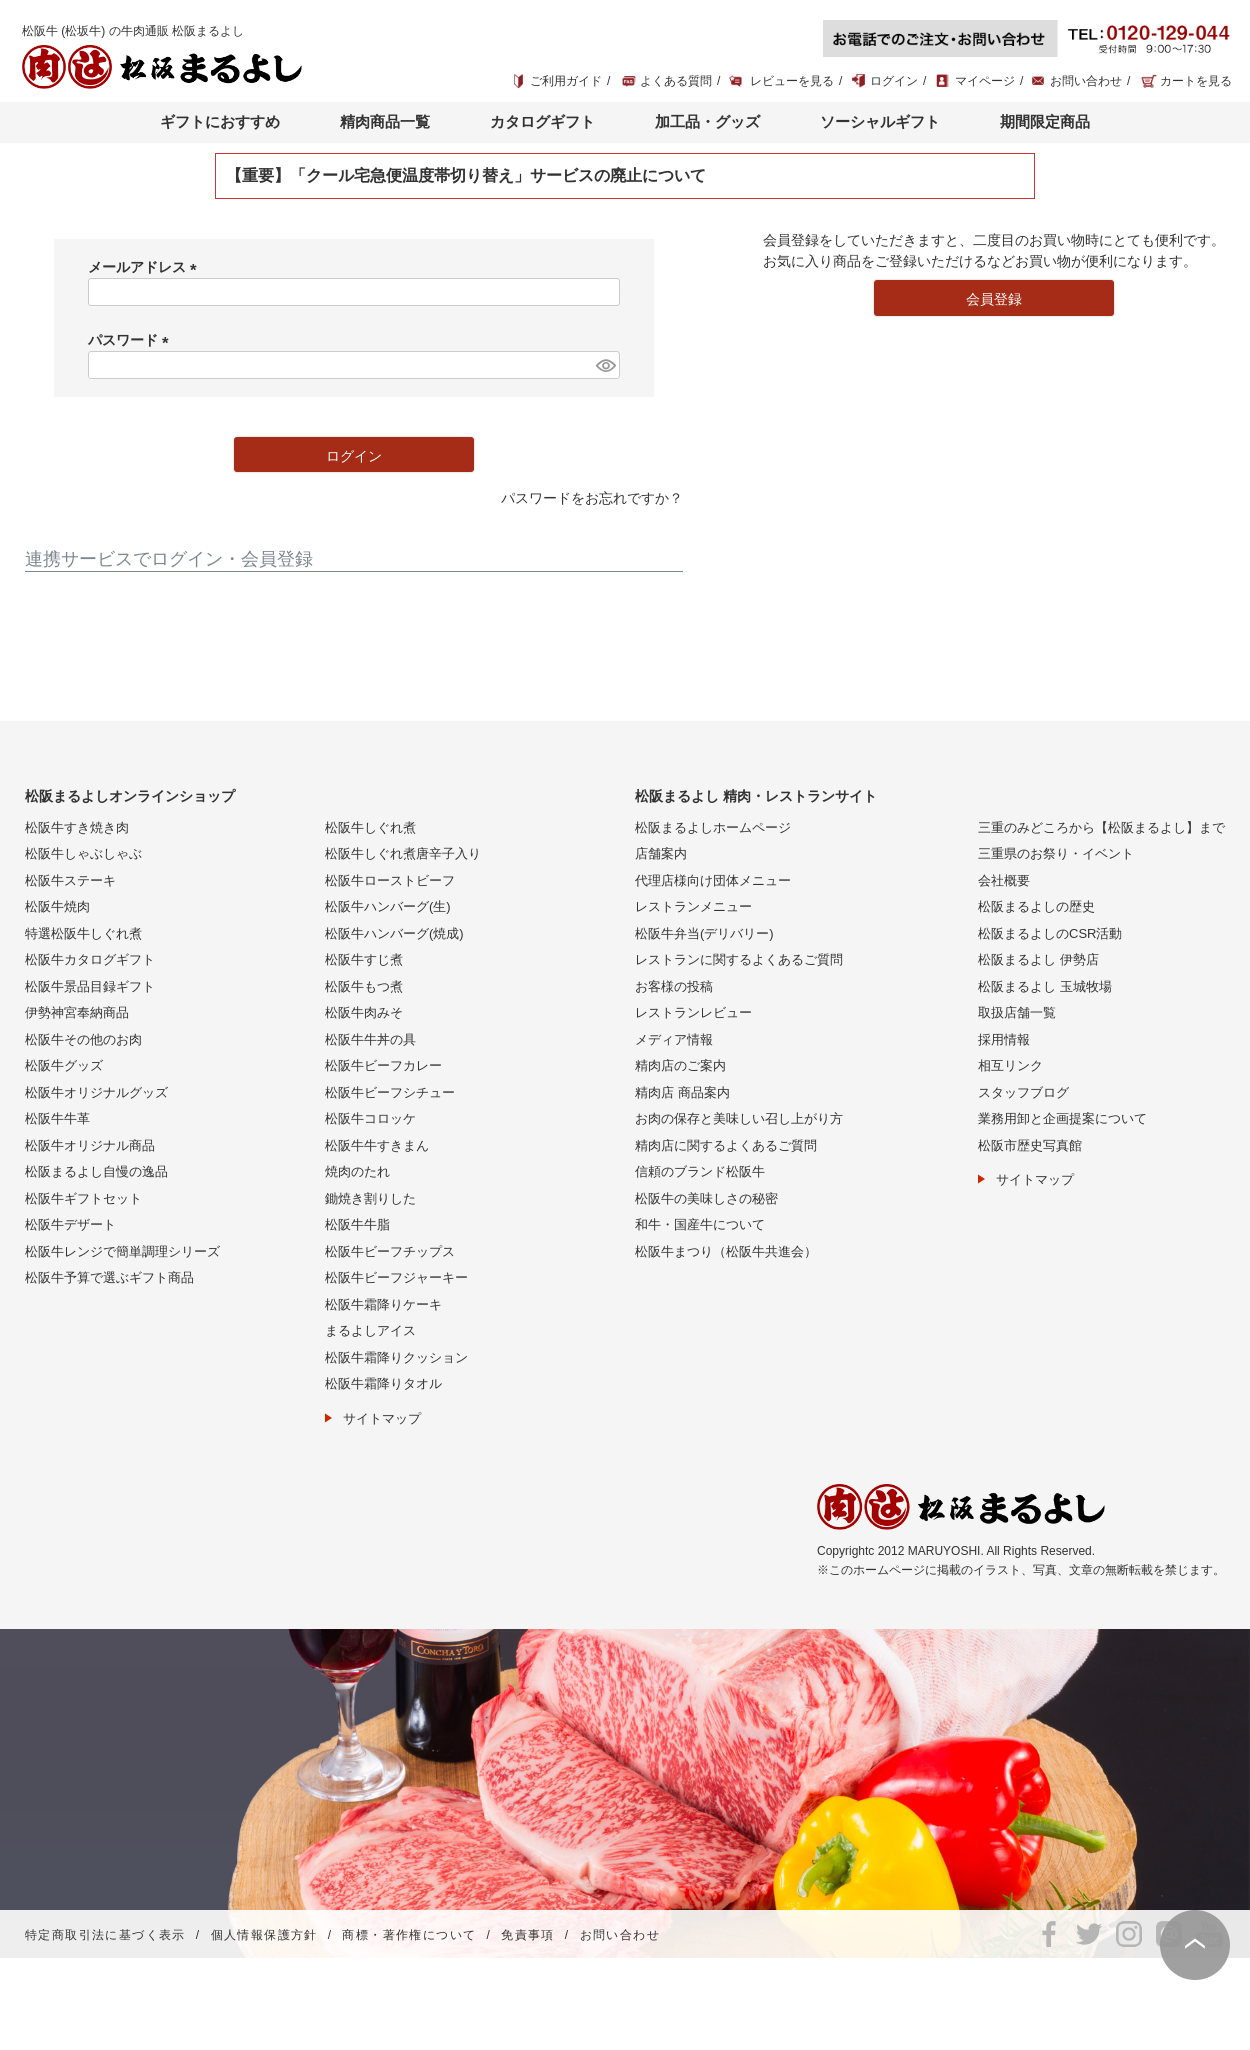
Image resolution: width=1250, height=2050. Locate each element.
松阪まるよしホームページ (713, 827)
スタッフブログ (1023, 1092)
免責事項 (528, 1935)
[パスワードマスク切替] (605, 365)
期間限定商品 (1045, 121)
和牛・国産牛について (700, 1224)
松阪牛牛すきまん (377, 1145)
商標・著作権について (409, 1935)
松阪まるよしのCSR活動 (1050, 933)
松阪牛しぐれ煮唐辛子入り (403, 853)
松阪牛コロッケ (370, 1118)
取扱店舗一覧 (1017, 1012)
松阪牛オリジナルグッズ (96, 1092)
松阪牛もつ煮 (364, 986)
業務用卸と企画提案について (1062, 1118)
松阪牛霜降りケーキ (383, 1304)
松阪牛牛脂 (357, 1224)
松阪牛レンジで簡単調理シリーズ (122, 1251)
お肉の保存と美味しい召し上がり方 (739, 1118)
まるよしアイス (370, 1330)
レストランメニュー (693, 906)
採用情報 (1004, 1039)
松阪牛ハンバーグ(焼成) (394, 933)
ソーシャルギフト (880, 121)
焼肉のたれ (357, 1171)
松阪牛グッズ (64, 1065)
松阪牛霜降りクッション (396, 1357)
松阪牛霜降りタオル (383, 1383)
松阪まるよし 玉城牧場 (1045, 986)
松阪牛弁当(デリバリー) (704, 933)
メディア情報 (674, 1039)
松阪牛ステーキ (70, 880)
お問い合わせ (1086, 81)
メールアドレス (146, 267)
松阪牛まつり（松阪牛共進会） (726, 1251)
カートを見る (1196, 81)
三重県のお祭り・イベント (1056, 853)
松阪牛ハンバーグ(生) (388, 906)
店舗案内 (661, 853)
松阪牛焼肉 (57, 906)
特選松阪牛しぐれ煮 (83, 933)
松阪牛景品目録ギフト (90, 986)
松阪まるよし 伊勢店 (1038, 959)
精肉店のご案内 (680, 1065)
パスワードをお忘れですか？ (592, 498)
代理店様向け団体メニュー (713, 880)
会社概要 (1004, 880)
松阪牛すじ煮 (364, 959)
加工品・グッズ (707, 121)
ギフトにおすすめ (220, 121)
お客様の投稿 (674, 986)
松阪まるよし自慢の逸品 (96, 1171)
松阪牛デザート (70, 1224)
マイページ (985, 81)
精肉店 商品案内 (682, 1092)
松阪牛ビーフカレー (383, 1065)
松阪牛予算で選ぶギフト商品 (109, 1277)
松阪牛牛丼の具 (370, 1039)
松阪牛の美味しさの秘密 (706, 1198)
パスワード (132, 340)
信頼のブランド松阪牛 (700, 1171)
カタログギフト (542, 121)
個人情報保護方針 (264, 1935)
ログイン (894, 81)
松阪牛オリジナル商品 (90, 1145)
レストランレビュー (693, 1012)
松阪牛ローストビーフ (390, 880)
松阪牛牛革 (57, 1118)
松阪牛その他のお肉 (83, 1039)
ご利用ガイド (566, 81)
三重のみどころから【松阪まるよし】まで (1101, 827)
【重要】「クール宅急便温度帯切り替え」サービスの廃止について (466, 175)
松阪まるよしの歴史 (1036, 906)
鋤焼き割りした (370, 1198)
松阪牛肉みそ (364, 1012)
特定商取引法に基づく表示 (105, 1935)
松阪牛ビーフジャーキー (396, 1277)
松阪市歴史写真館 (1030, 1145)
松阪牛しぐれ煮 (370, 827)
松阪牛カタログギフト (90, 959)
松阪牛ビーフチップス (390, 1251)
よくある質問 (676, 81)
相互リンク (1010, 1065)
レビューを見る (792, 81)
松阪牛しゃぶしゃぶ (83, 853)
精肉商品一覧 (385, 121)
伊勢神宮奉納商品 (77, 1012)
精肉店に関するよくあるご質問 (726, 1145)
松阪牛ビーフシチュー (390, 1092)
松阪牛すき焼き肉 (77, 827)
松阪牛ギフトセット (83, 1198)
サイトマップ (382, 1418)
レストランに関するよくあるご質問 (739, 959)
